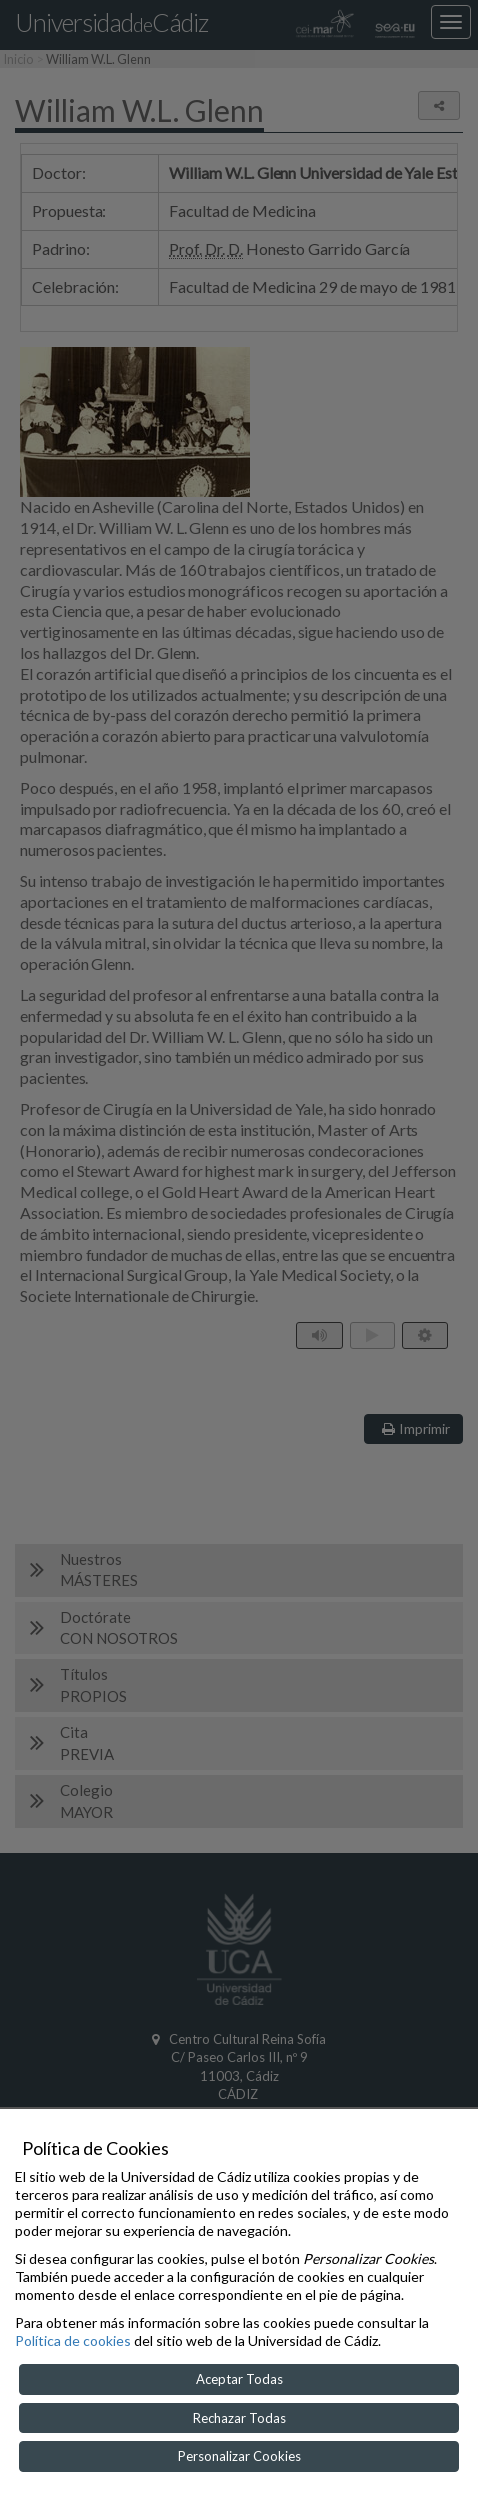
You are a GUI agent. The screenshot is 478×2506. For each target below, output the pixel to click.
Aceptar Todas (239, 2379)
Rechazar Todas (239, 2418)
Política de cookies (73, 2340)
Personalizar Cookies (239, 2456)
